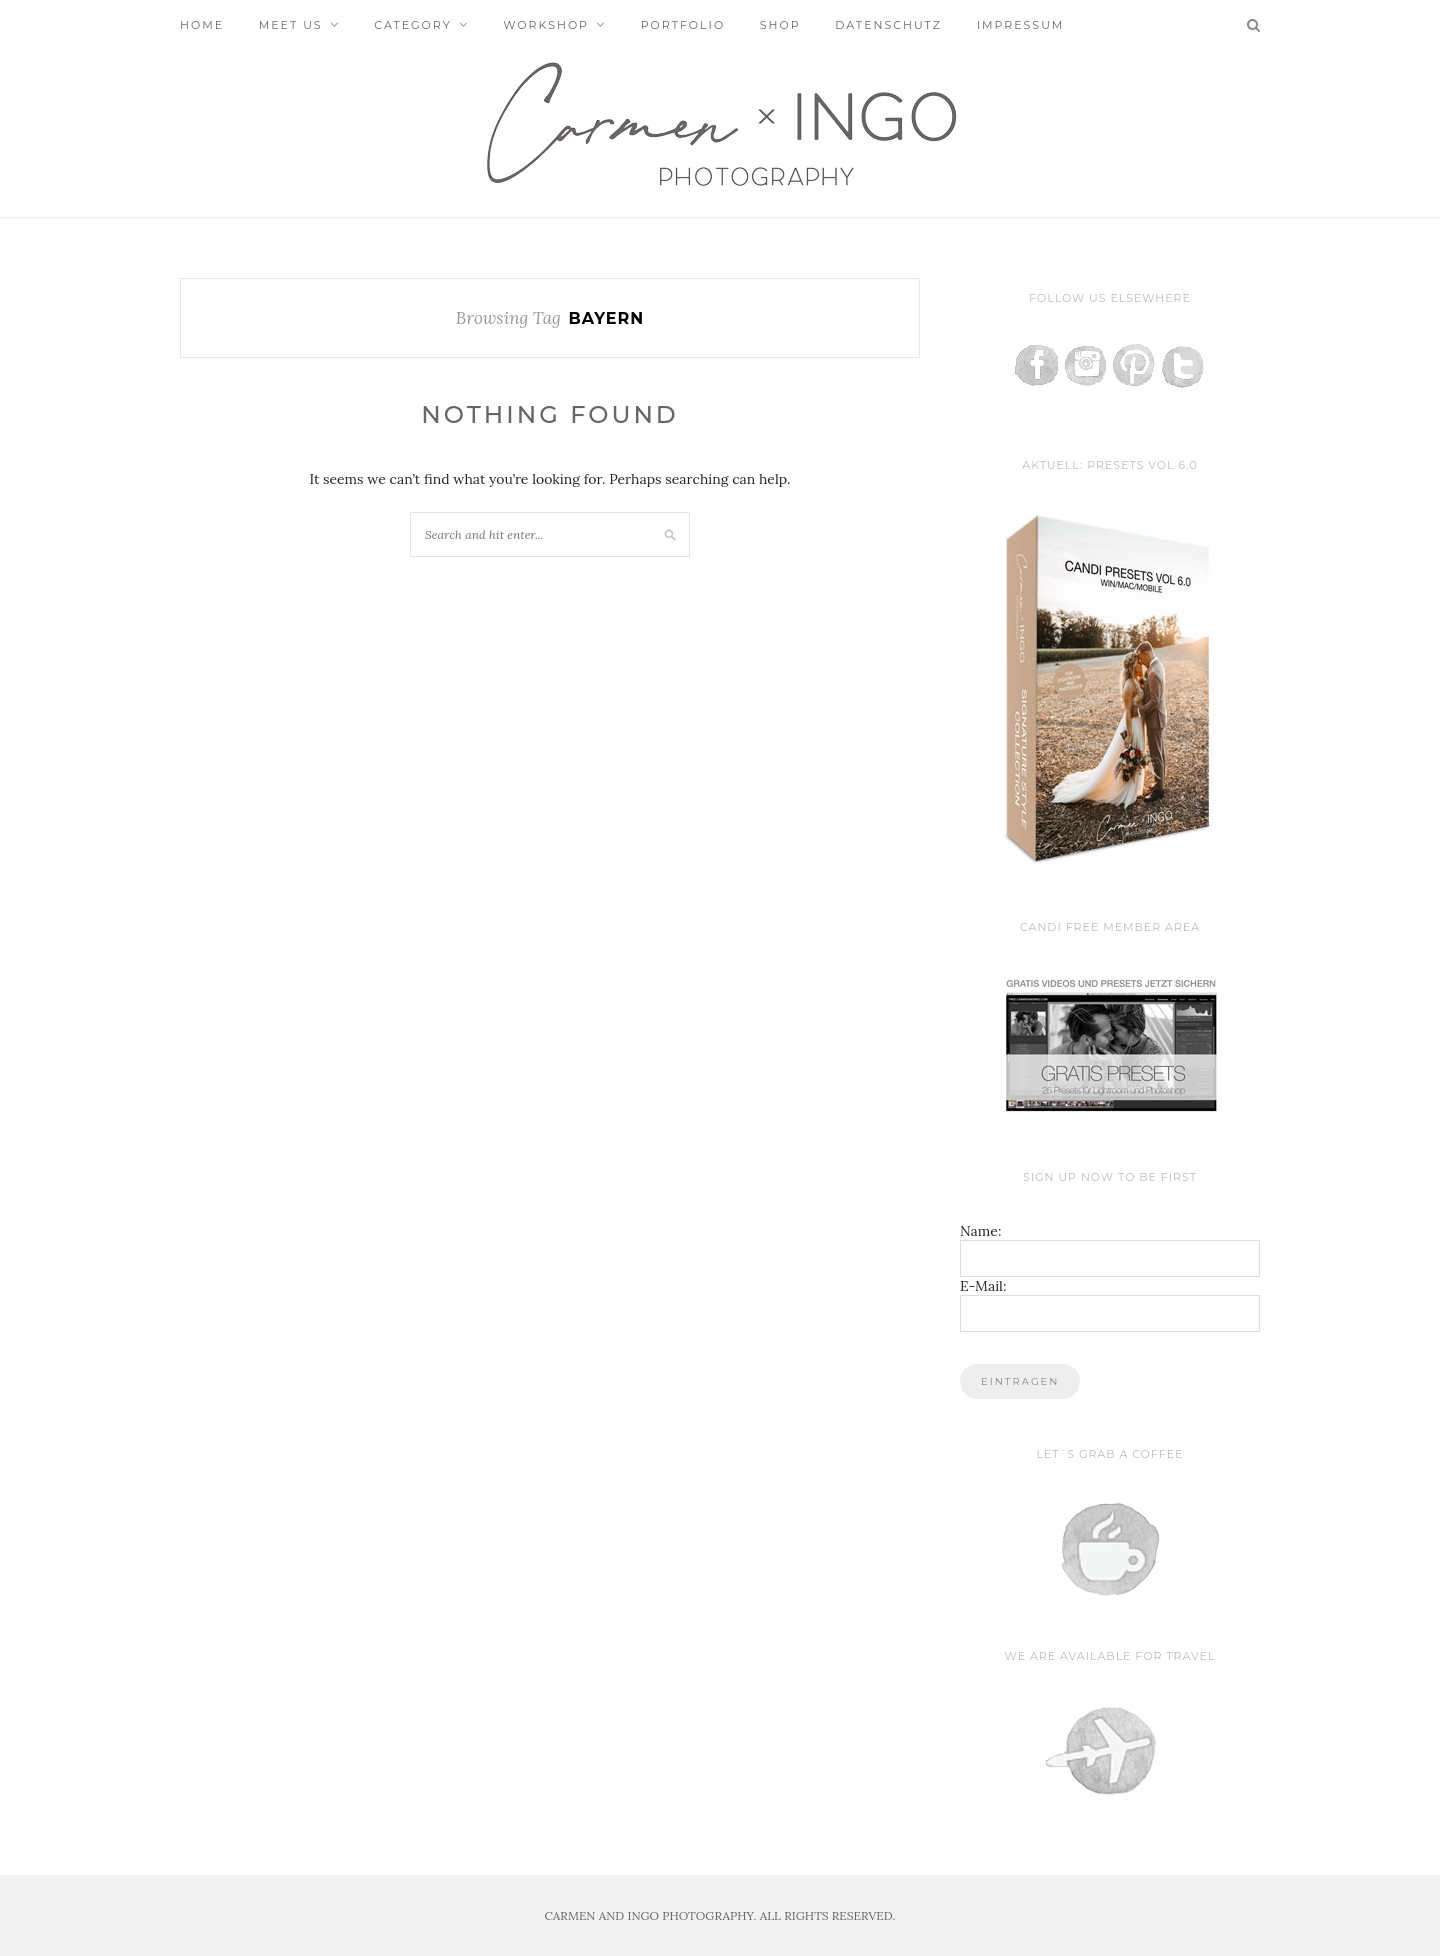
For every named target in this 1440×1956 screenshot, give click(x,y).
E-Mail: (983, 1286)
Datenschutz (888, 25)
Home (202, 25)
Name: (980, 1231)
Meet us (291, 25)
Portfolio (683, 25)
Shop (780, 25)
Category (412, 25)
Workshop (546, 25)
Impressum (1021, 25)
